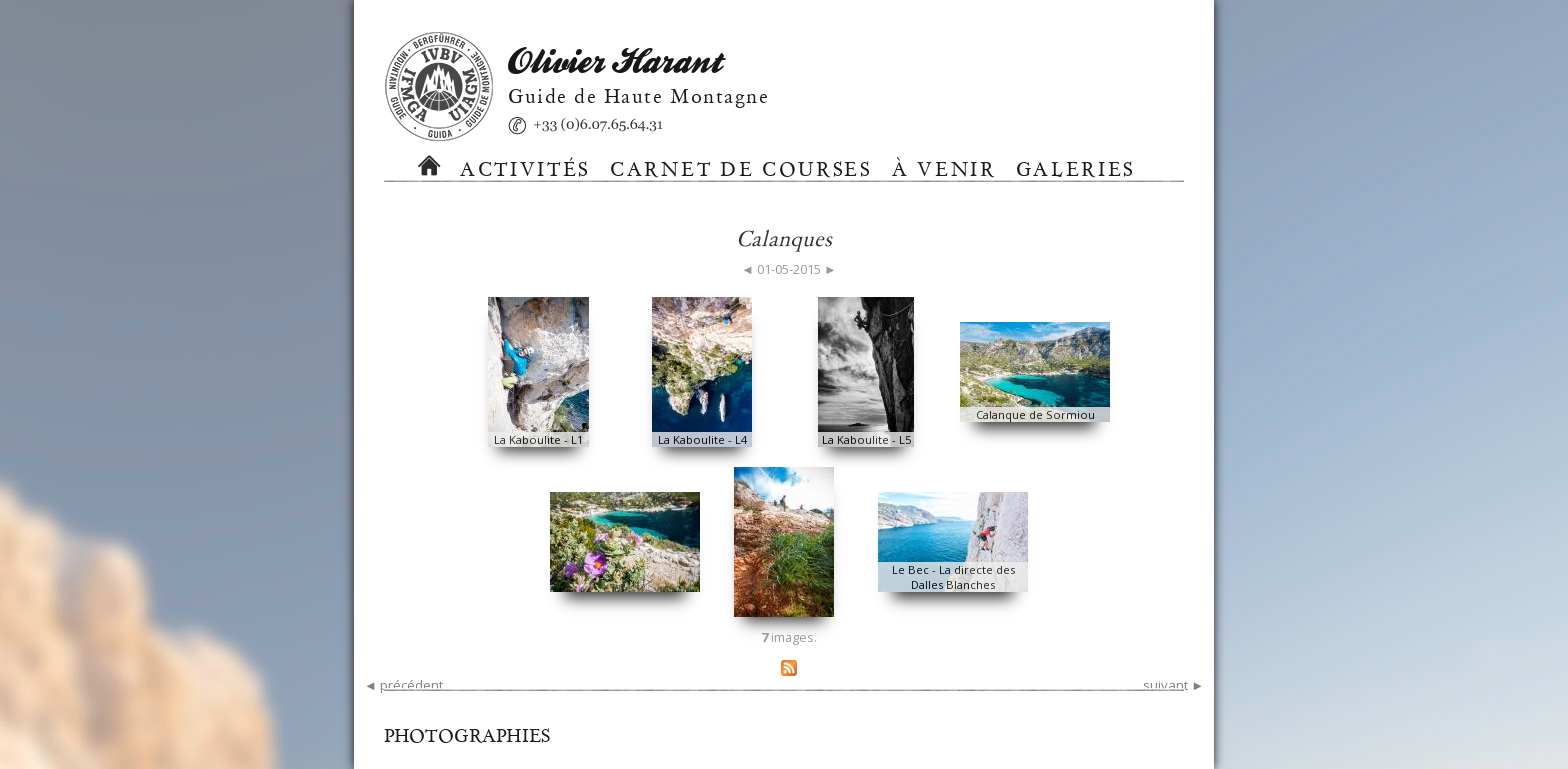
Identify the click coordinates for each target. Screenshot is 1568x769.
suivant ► (1173, 685)
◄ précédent (403, 685)
